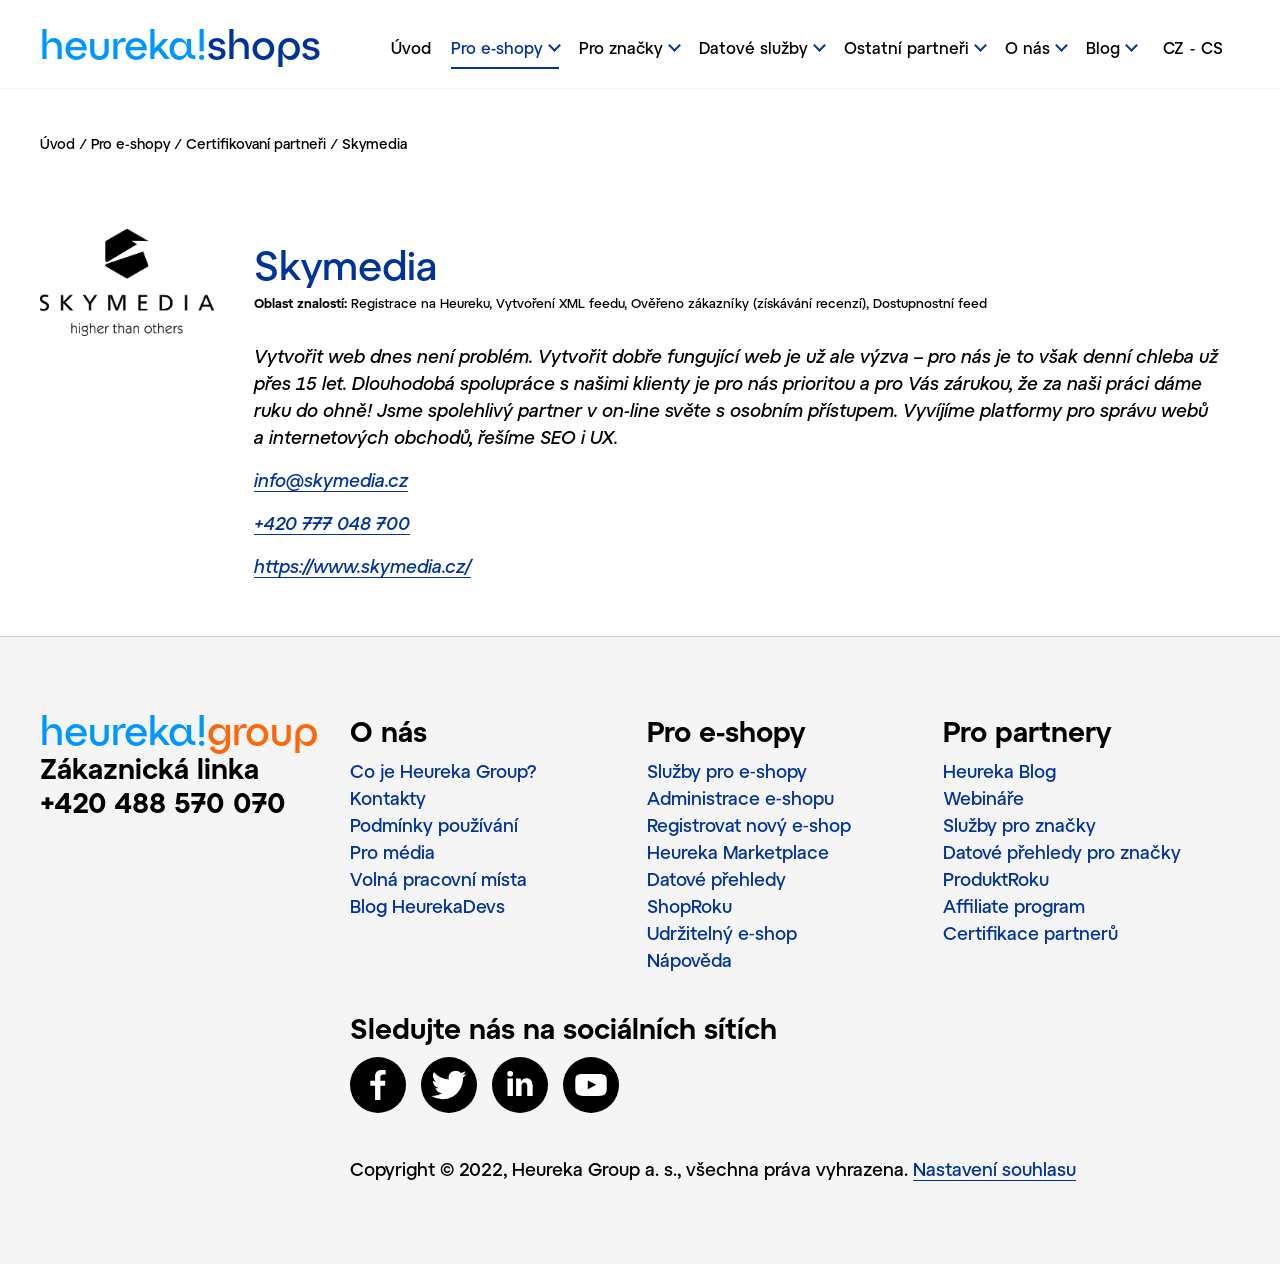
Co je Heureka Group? (443, 771)
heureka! (180, 49)
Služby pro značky (1019, 825)
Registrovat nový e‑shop (749, 825)
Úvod (411, 47)
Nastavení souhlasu (994, 1169)
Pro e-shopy (130, 143)
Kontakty (388, 798)
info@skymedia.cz (331, 480)
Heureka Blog (999, 771)
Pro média (392, 852)
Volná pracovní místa (438, 879)
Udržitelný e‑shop (722, 933)
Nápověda (689, 960)
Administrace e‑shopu (740, 798)
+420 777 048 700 (332, 523)
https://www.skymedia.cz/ (362, 566)
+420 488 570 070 (163, 802)
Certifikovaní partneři (256, 143)
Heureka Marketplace (738, 852)
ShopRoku (689, 906)
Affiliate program (1014, 906)
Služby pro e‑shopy (727, 771)
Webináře (983, 798)
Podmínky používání (434, 825)
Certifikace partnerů (1030, 933)
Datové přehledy (716, 879)
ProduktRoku (996, 879)
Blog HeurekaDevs (427, 906)
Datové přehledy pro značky (1062, 852)
